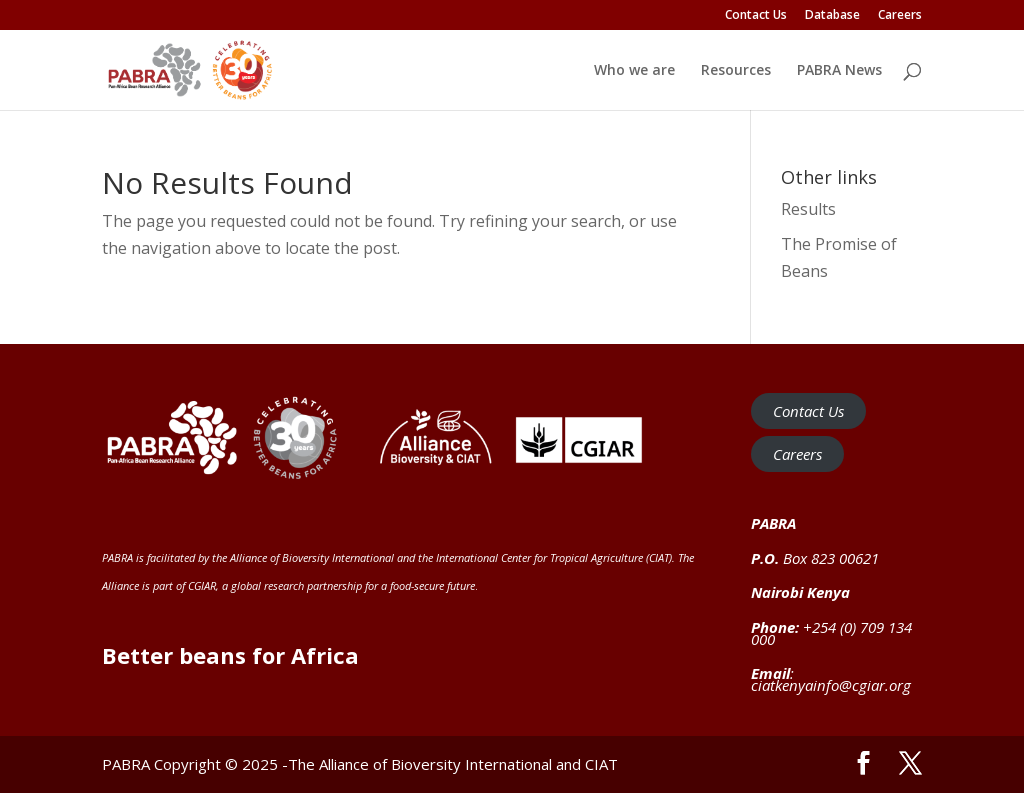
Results (808, 209)
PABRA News (839, 71)
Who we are (634, 71)
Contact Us (756, 16)
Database (832, 16)
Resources (736, 71)
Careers (900, 16)
